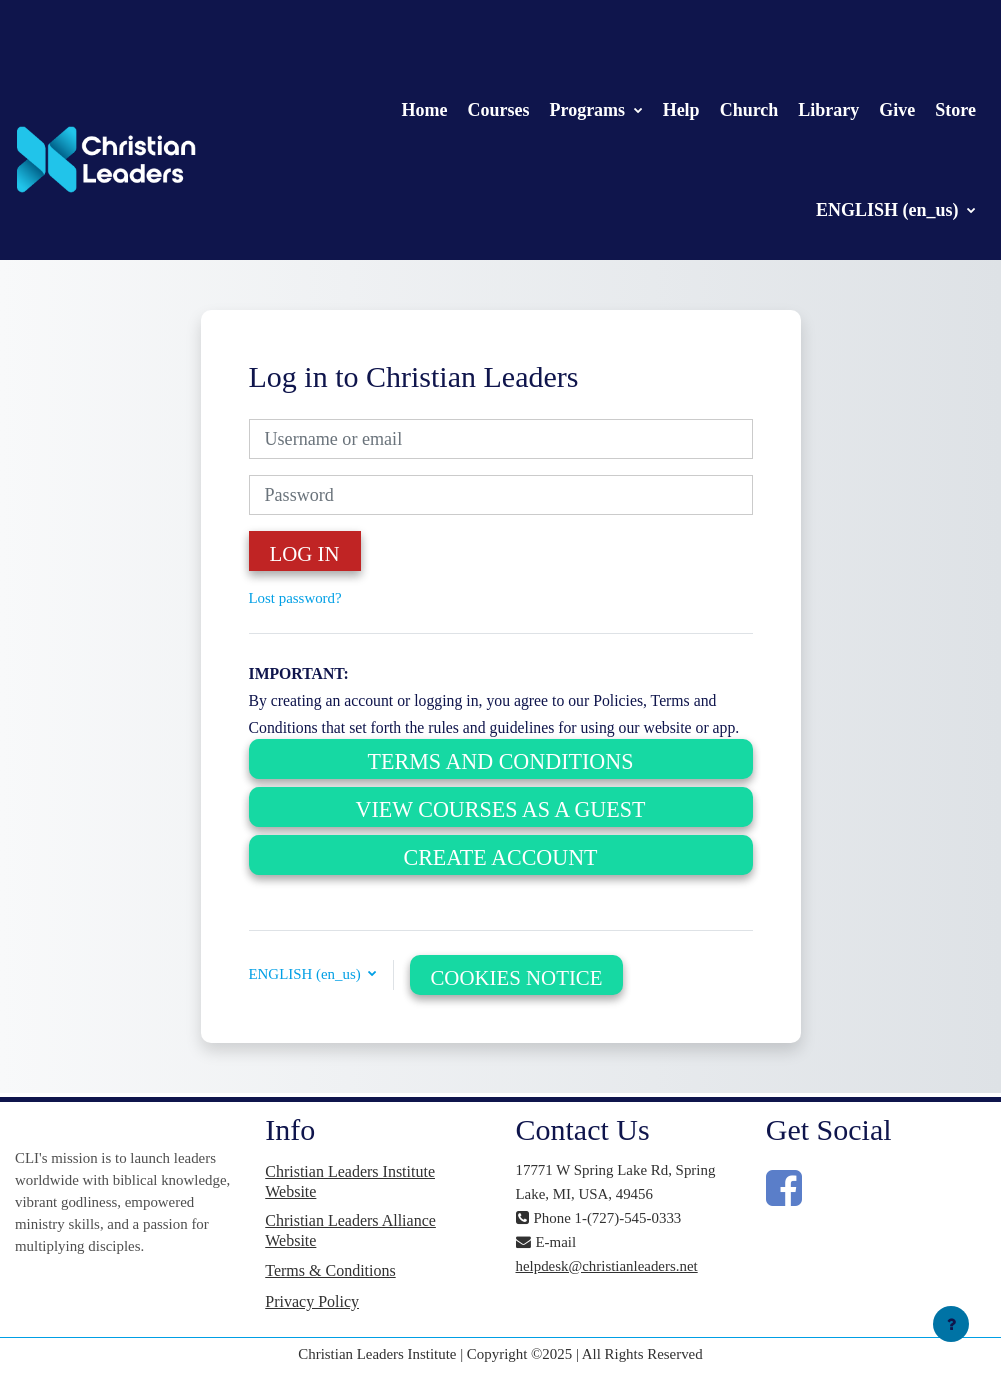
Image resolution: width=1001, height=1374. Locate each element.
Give (897, 110)
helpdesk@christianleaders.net (607, 1266)
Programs (589, 110)
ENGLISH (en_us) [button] (307, 974)
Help (681, 110)
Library (828, 110)
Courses (498, 110)
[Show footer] (951, 1324)
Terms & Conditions (330, 1270)
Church (749, 110)
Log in (305, 554)
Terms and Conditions (501, 761)
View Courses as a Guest (501, 809)
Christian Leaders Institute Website (350, 1181)
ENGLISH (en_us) (889, 210)
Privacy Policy (312, 1301)
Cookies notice (516, 978)
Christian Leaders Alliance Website (350, 1230)
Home (424, 110)
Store (955, 110)
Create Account (500, 857)
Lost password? (295, 598)
